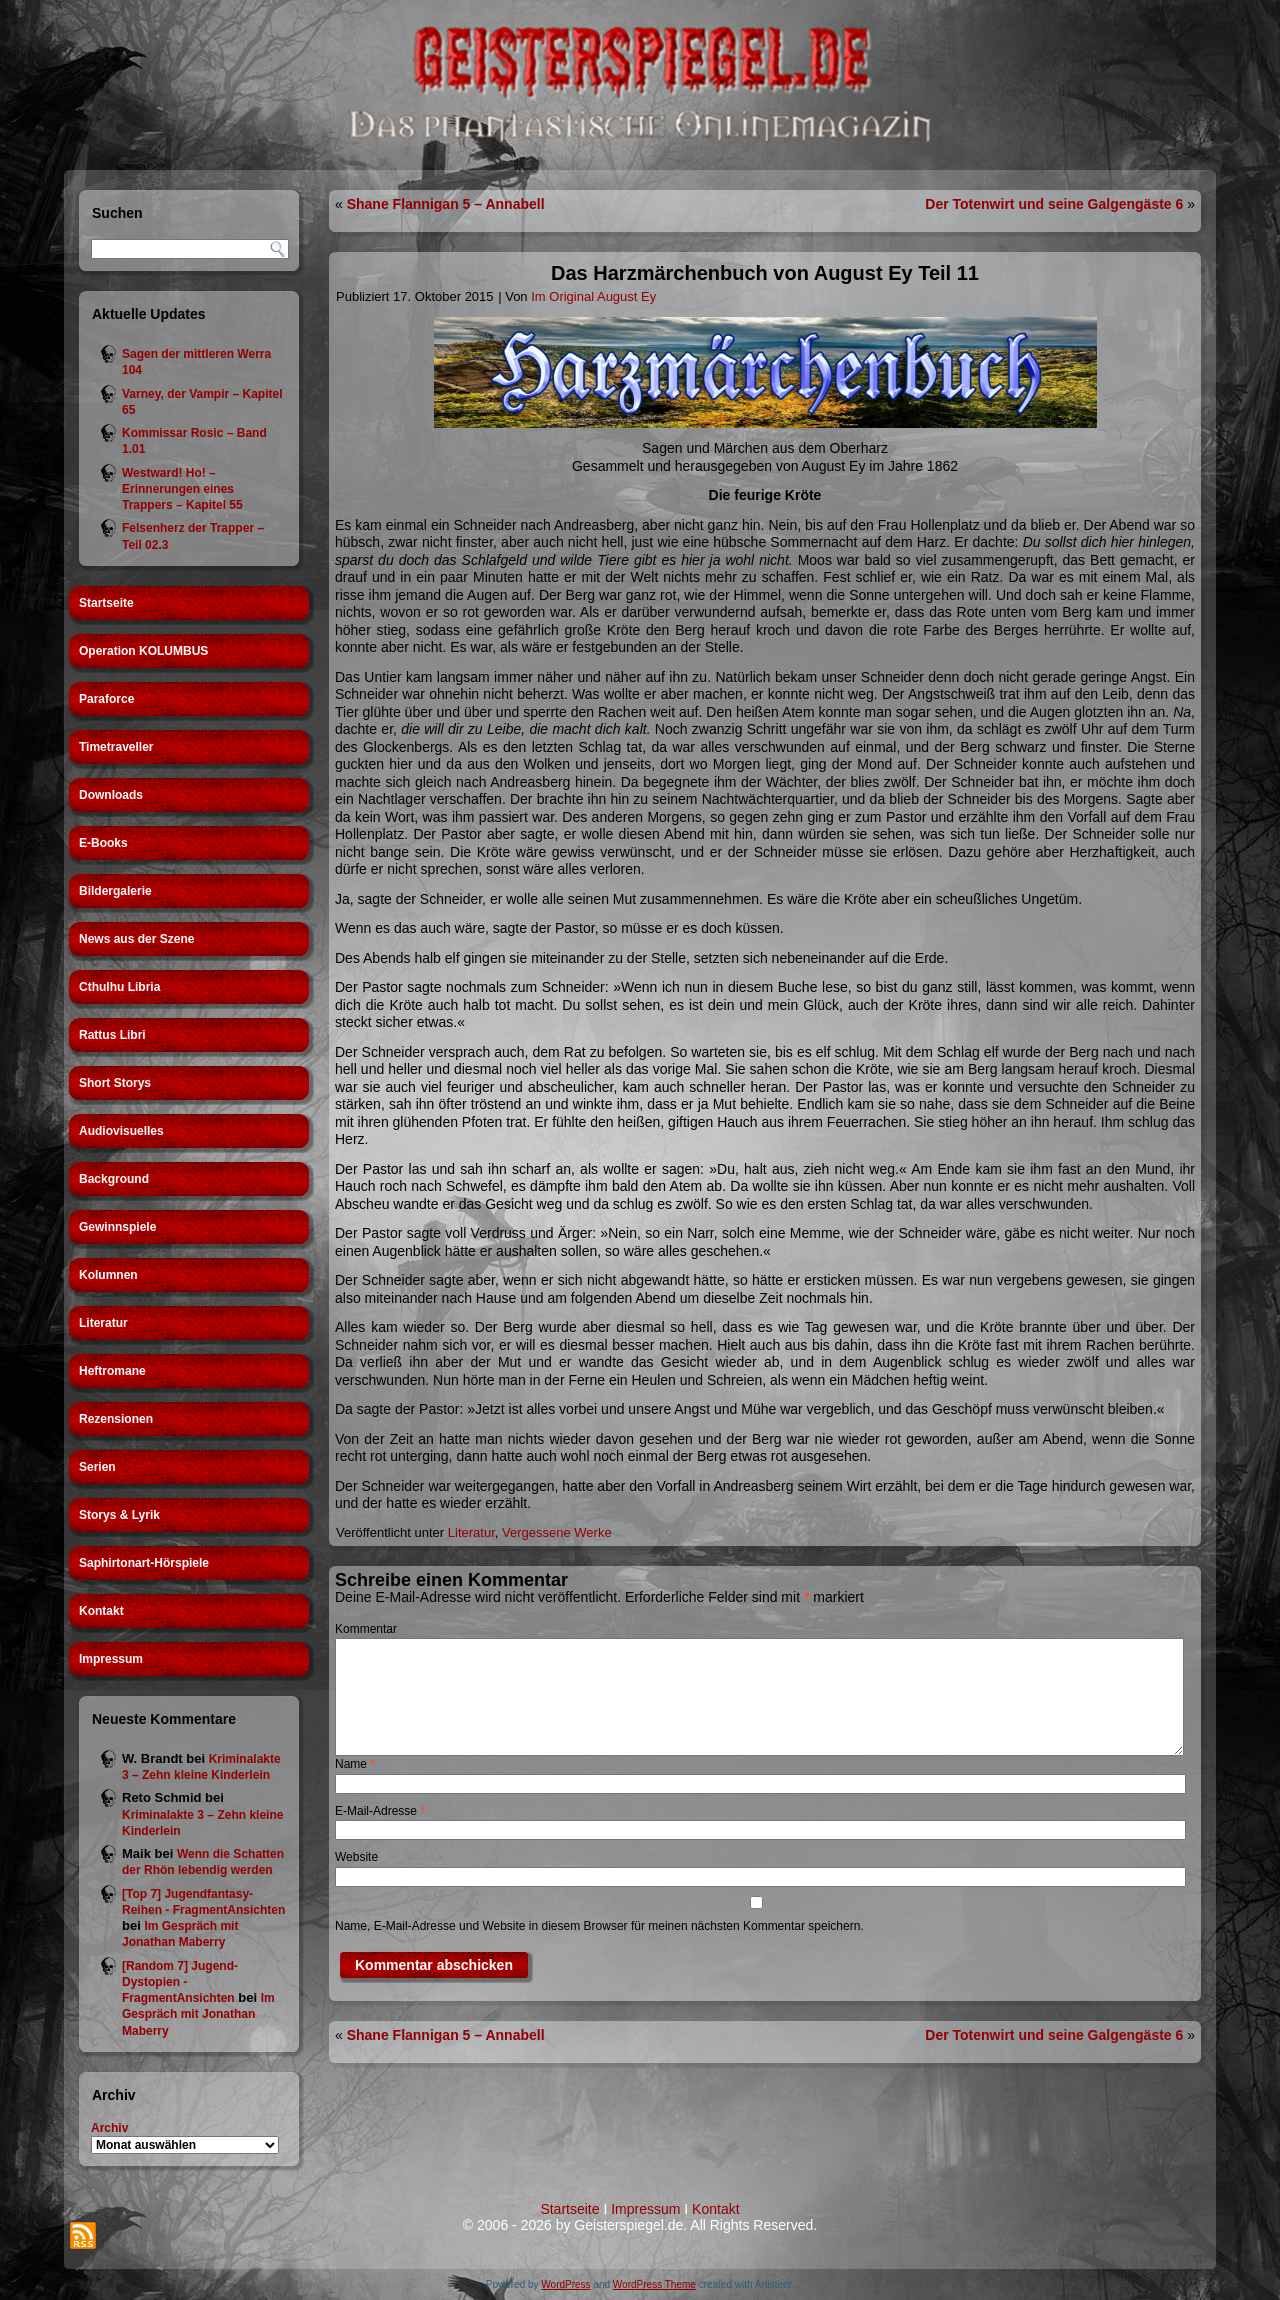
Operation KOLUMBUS (143, 651)
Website (356, 1857)
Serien (97, 1467)
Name (355, 1764)
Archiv (109, 2128)
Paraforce (106, 699)
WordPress (565, 2284)
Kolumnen (108, 1275)
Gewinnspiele (117, 1227)
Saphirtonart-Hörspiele (144, 1563)
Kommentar (366, 1629)
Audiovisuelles (121, 1131)
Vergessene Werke (557, 1532)
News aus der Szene (136, 939)
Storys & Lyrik (119, 1515)
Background (114, 1179)
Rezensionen (116, 1419)
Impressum (111, 1659)
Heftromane (112, 1371)
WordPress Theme (654, 2284)
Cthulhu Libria (119, 987)
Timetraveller (116, 747)
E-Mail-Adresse (380, 1811)
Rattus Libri (112, 1035)
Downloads (111, 795)
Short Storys (115, 1083)
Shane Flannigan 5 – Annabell (446, 204)
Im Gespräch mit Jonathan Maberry (198, 2014)
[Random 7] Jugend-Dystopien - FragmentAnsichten (180, 1982)
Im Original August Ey (593, 296)
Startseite (106, 603)
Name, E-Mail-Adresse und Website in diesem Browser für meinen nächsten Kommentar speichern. (599, 1926)
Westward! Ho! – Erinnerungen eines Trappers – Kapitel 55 (182, 489)
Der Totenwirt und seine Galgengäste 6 (1054, 204)
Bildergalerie (115, 891)
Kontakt (101, 1611)
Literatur (103, 1323)
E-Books (103, 843)
